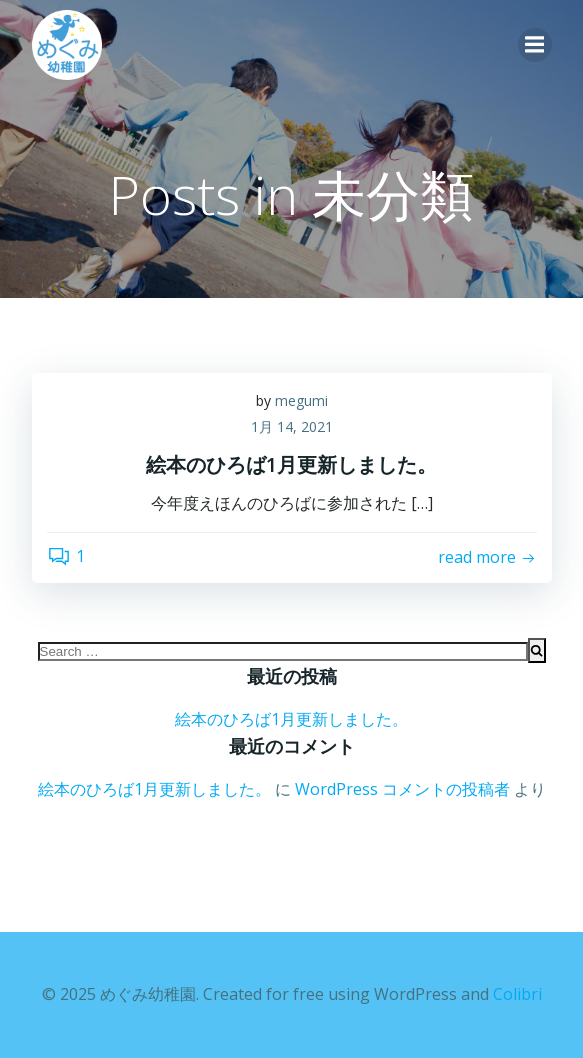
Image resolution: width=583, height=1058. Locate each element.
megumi (301, 400)
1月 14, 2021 (292, 426)
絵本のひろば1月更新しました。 (291, 719)
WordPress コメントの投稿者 (402, 789)
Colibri (517, 994)
